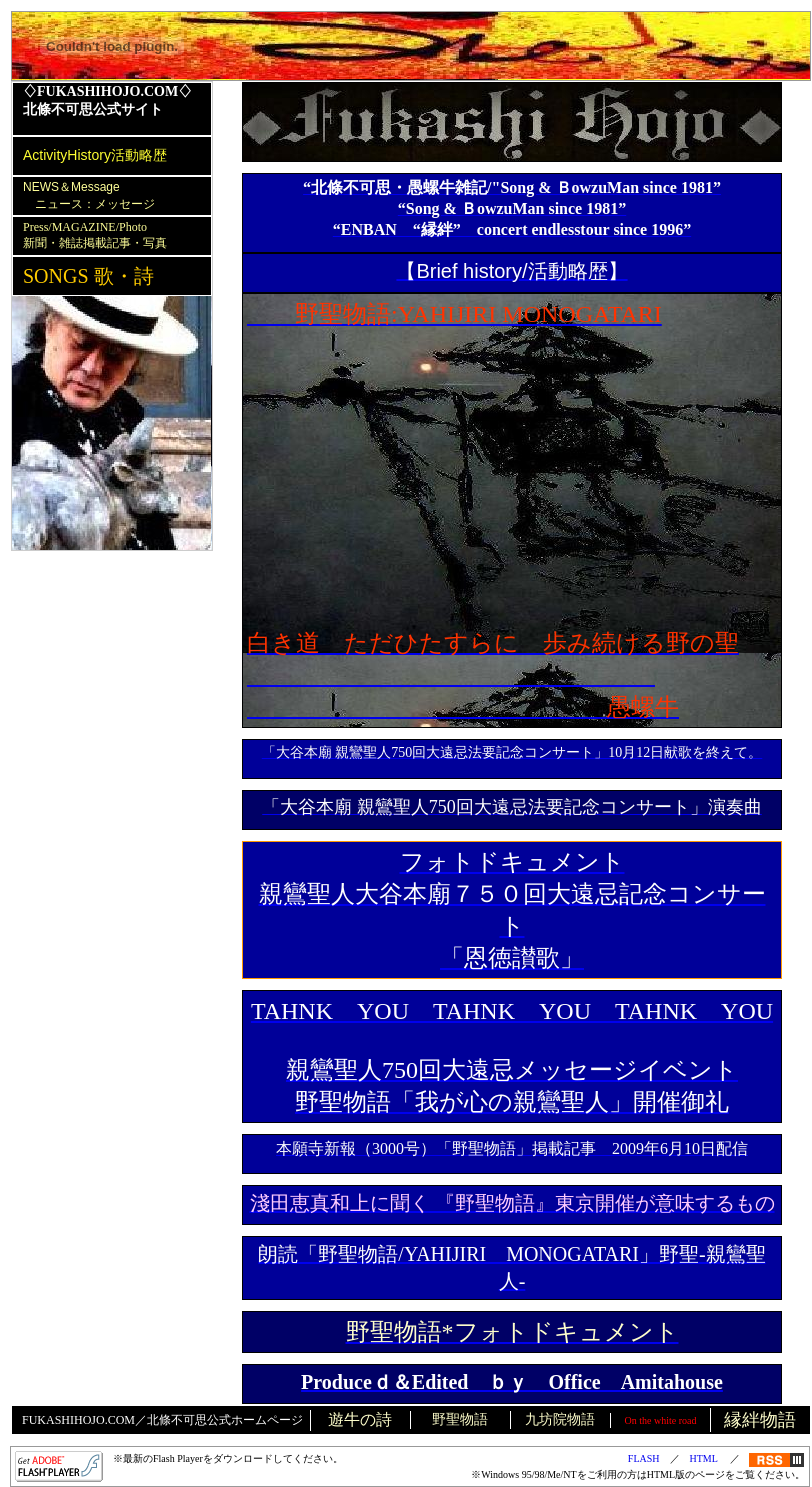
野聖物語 (460, 1419)
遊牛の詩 (360, 1419)
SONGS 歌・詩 (88, 276)
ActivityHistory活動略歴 (95, 155)
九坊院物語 (560, 1419)
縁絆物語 (760, 1420)
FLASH (644, 1458)
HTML (704, 1458)
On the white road (661, 1420)
